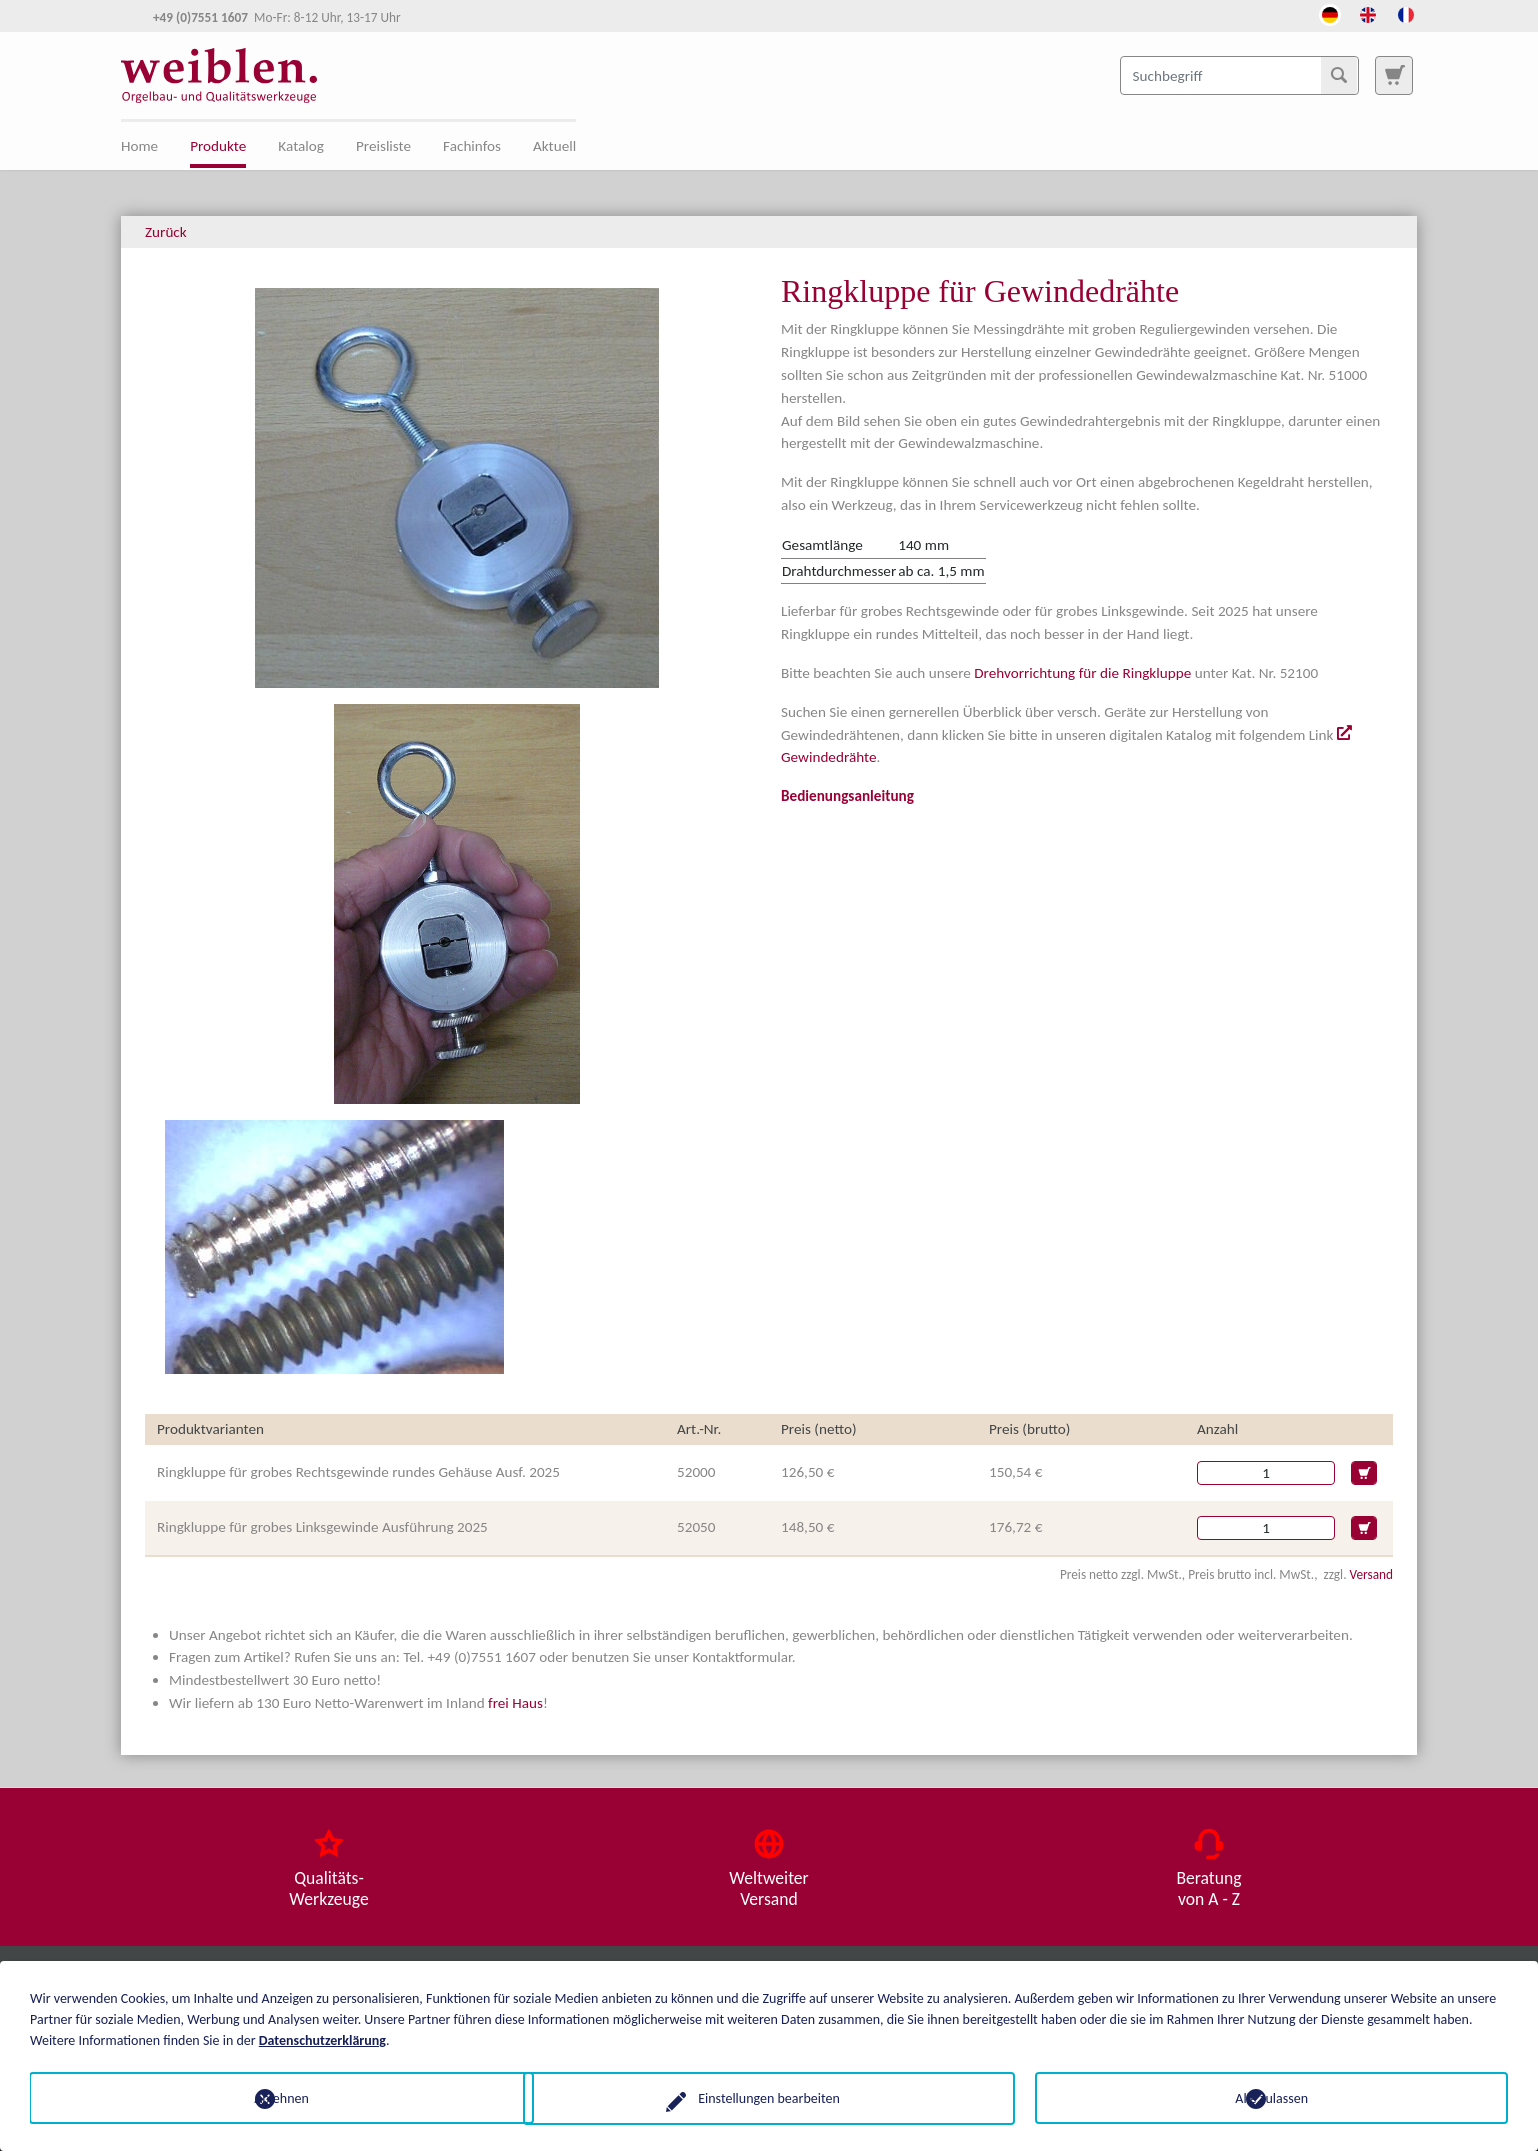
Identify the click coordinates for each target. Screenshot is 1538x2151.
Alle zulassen (1271, 2097)
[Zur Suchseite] (1394, 75)
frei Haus (515, 1703)
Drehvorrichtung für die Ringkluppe (1082, 673)
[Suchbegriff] (1239, 75)
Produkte (218, 146)
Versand (1371, 1574)
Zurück (166, 232)
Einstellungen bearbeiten (769, 2097)
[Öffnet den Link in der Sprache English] (1368, 13)
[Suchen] (1339, 75)
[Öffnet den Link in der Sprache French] (1406, 13)
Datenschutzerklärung (322, 2039)
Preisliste (383, 146)
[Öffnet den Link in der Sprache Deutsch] (1330, 13)
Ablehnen (266, 2097)
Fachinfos (472, 146)
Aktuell (554, 146)
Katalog (301, 146)
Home (139, 146)
